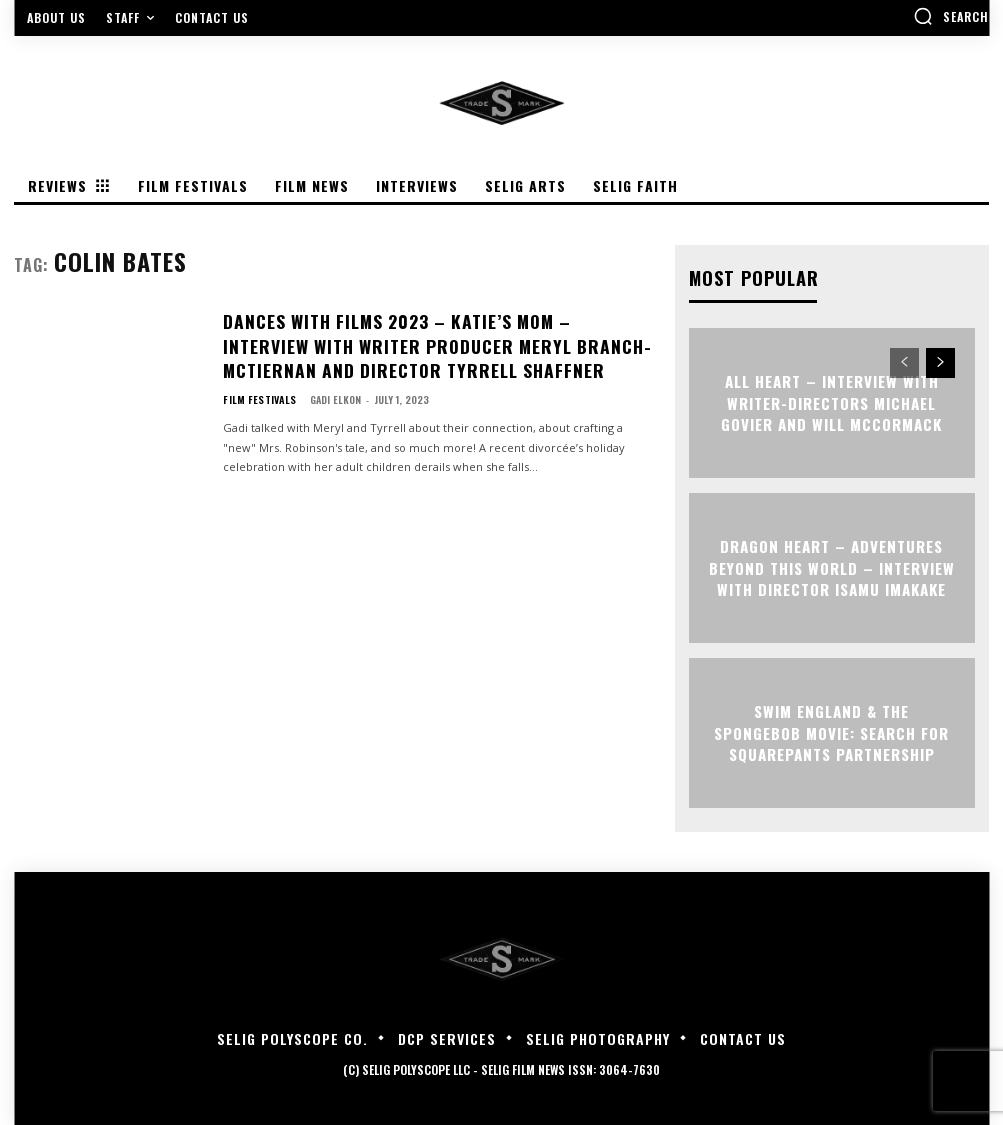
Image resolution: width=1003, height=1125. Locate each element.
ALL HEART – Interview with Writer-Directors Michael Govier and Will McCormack (831, 402)
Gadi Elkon (329, 388)
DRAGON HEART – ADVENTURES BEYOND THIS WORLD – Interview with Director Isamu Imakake (831, 567)
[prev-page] (904, 362)
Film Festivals (257, 389)
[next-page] (940, 362)
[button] (951, 16)
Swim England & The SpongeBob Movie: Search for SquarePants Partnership (831, 732)
